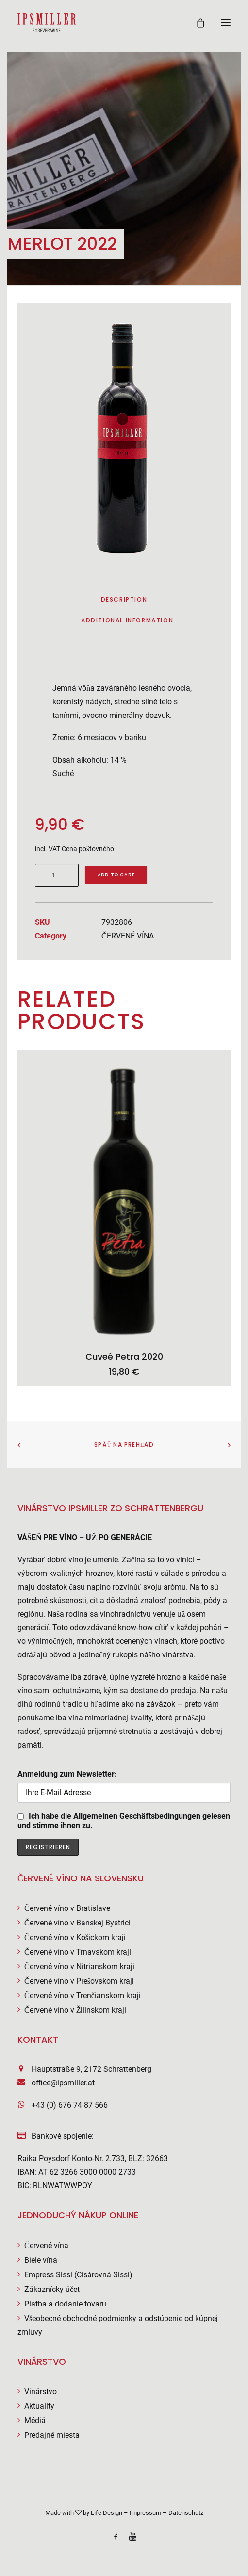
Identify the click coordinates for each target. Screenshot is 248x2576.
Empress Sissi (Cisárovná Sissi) (78, 2274)
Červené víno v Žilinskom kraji (75, 2010)
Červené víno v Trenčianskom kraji (82, 1995)
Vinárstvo (40, 2391)
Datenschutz (185, 2512)
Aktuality (39, 2406)
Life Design (106, 2512)
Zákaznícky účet (52, 2289)
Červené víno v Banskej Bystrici (77, 1922)
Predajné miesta (52, 2435)
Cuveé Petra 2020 (124, 1357)
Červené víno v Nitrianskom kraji (79, 1966)
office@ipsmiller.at (63, 2082)
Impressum (145, 2512)
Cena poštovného (88, 849)
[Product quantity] (57, 875)
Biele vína (40, 2260)
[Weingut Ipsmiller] (46, 22)
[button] (225, 23)
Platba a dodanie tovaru (65, 2303)
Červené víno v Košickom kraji (75, 1937)
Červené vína (46, 2245)
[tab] (127, 624)
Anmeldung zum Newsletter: (124, 1786)
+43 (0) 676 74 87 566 (70, 2105)
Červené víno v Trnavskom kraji (77, 1951)
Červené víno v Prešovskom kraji (79, 1981)
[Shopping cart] (196, 22)
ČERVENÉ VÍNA (127, 935)
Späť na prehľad (124, 1444)
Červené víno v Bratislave (67, 1908)
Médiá (35, 2420)
